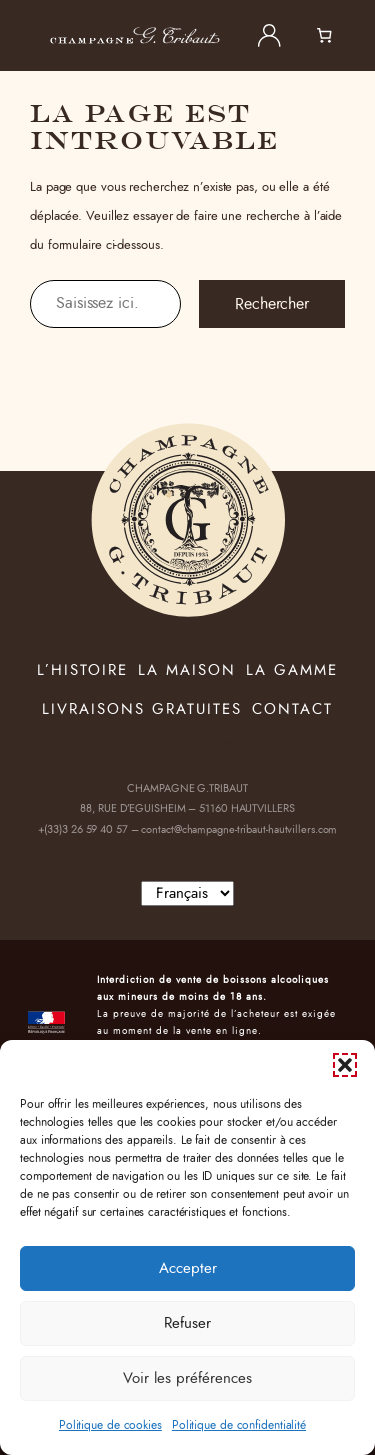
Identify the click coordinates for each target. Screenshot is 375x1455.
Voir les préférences (187, 1378)
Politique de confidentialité (239, 1425)
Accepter (188, 1268)
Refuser (187, 1323)
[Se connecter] (269, 35)
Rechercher (272, 304)
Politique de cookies (110, 1425)
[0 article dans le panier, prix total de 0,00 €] (336, 35)
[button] (345, 1065)
